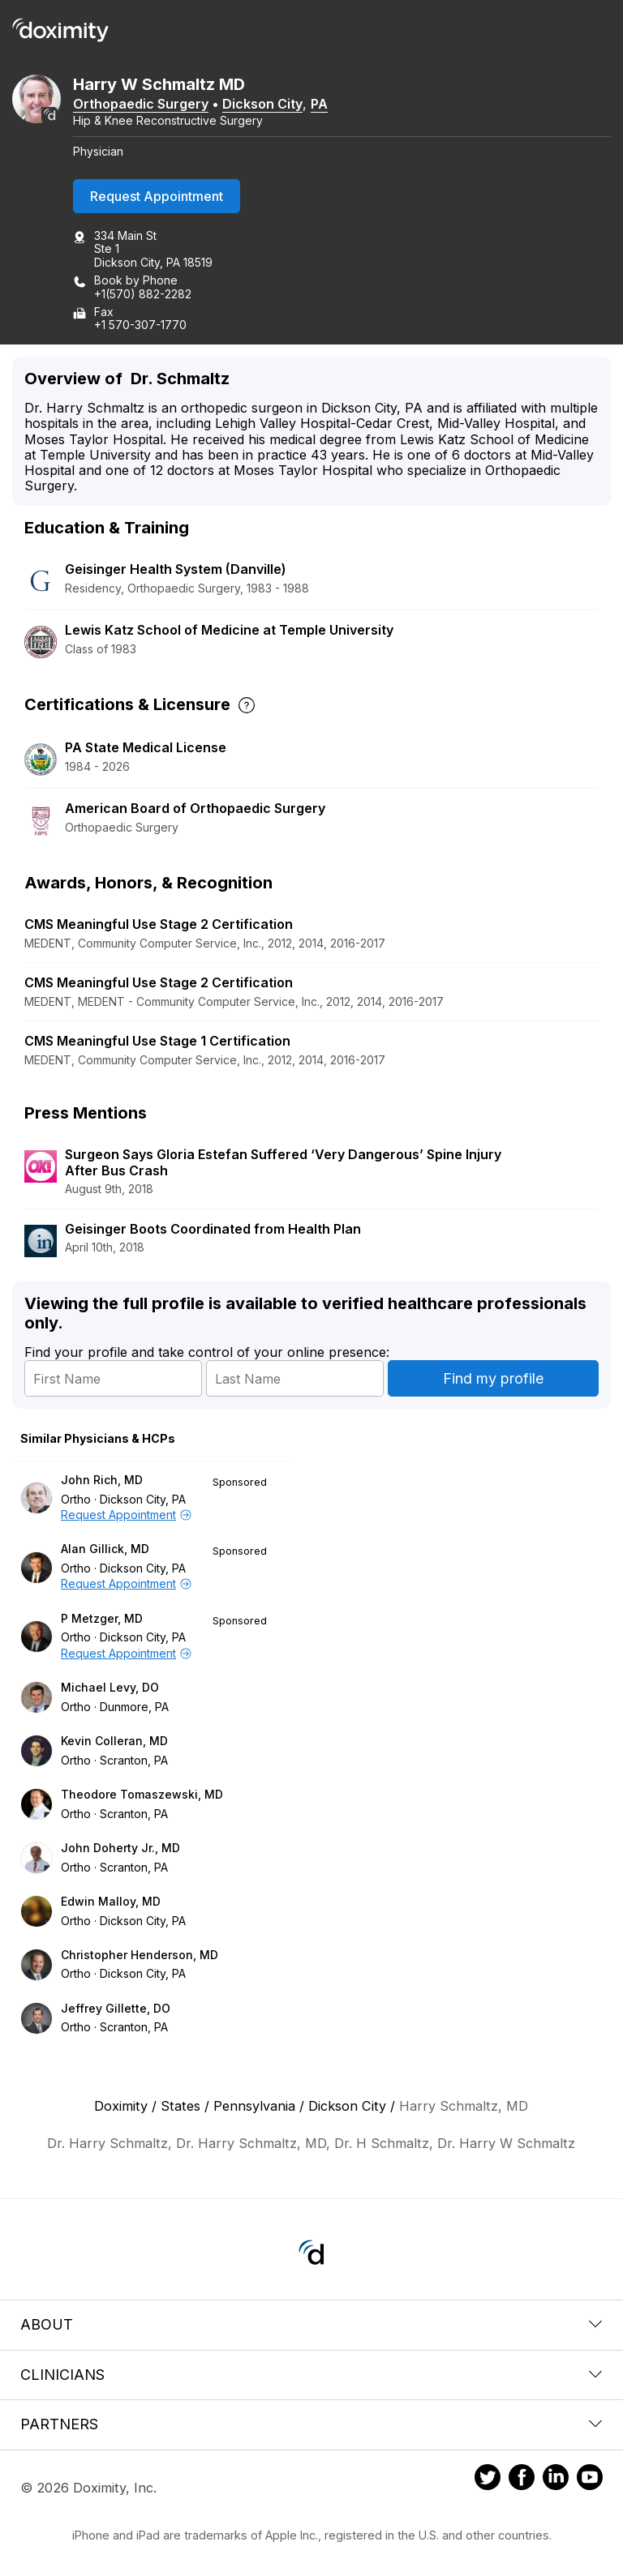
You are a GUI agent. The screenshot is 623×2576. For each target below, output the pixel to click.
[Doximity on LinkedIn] (556, 2480)
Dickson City (262, 104)
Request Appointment (156, 196)
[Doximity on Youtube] (590, 2480)
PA (319, 104)
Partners (311, 2424)
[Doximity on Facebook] (522, 2480)
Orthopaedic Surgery (140, 104)
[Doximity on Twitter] (488, 2480)
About (311, 2324)
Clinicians (311, 2374)
